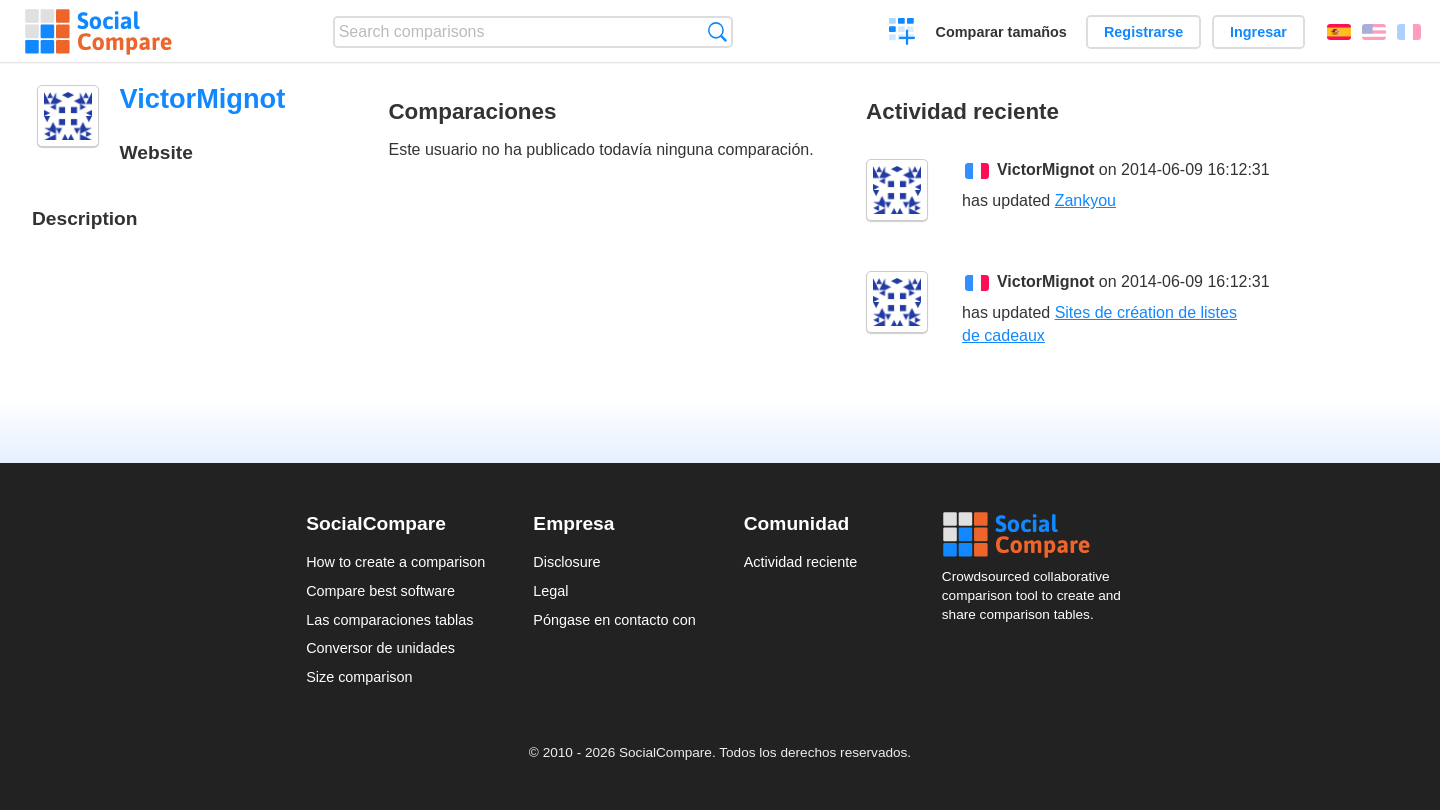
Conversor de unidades (380, 648)
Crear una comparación (902, 34)
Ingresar (1258, 32)
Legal (550, 591)
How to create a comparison (395, 562)
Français (1409, 32)
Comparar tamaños (1001, 32)
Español (1339, 32)
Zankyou (1085, 200)
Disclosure (566, 562)
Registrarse (1143, 32)
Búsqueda (717, 31)
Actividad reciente (801, 562)
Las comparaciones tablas (389, 620)
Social (1038, 535)
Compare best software (380, 591)
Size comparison (359, 677)
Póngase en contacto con (614, 620)
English (1374, 32)
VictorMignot (1045, 169)
